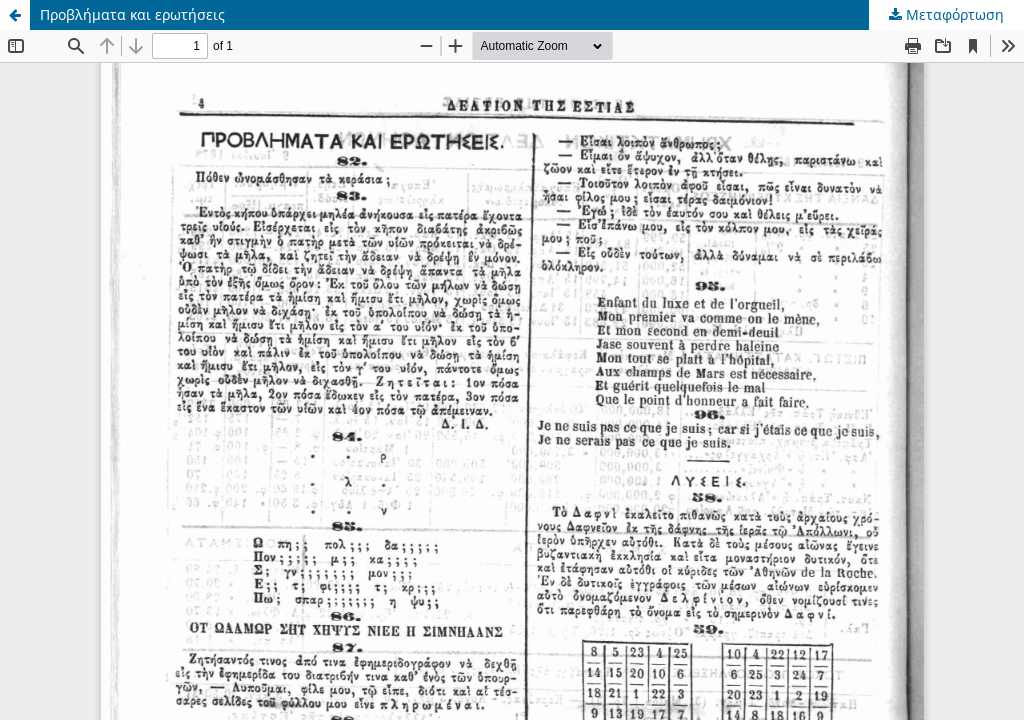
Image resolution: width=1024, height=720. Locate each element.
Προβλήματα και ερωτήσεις (132, 14)
